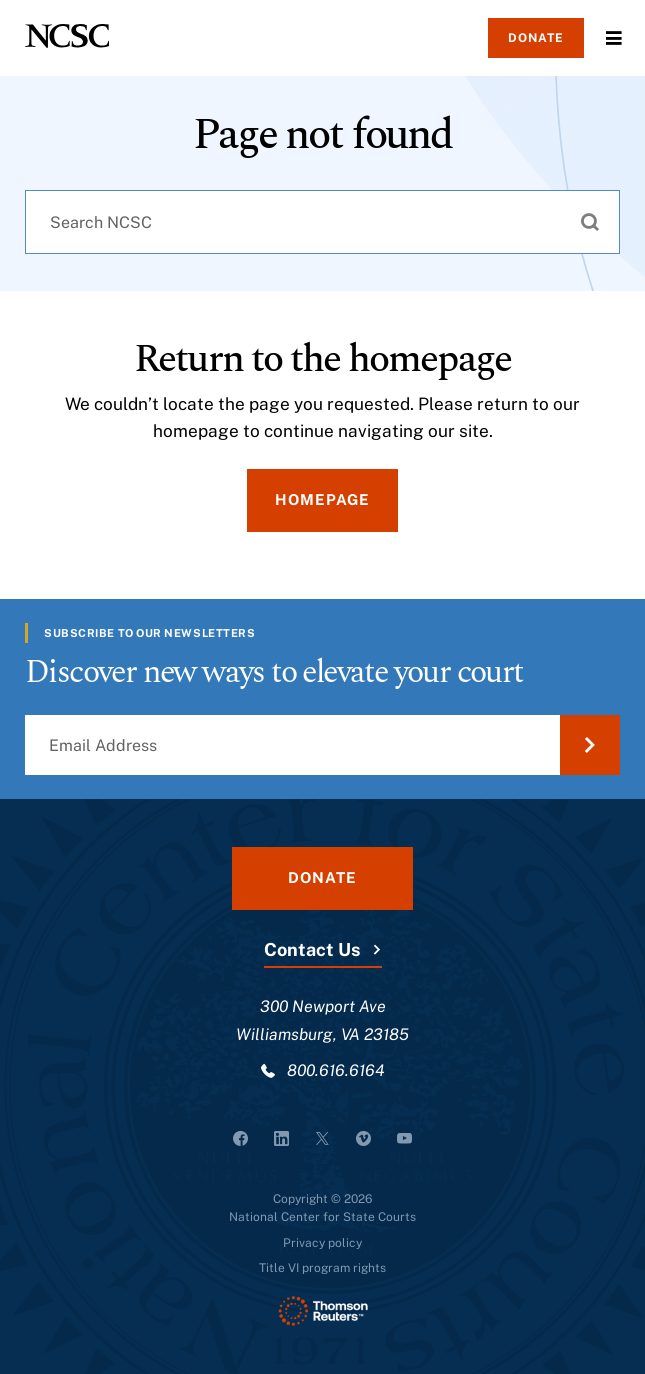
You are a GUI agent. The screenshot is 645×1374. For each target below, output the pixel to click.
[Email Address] (322, 745)
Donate (536, 38)
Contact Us (312, 949)
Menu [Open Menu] (614, 38)
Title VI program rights (322, 1268)
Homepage (322, 499)
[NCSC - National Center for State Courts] (67, 36)
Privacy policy (322, 1243)
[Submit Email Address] (590, 745)
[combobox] (322, 222)
